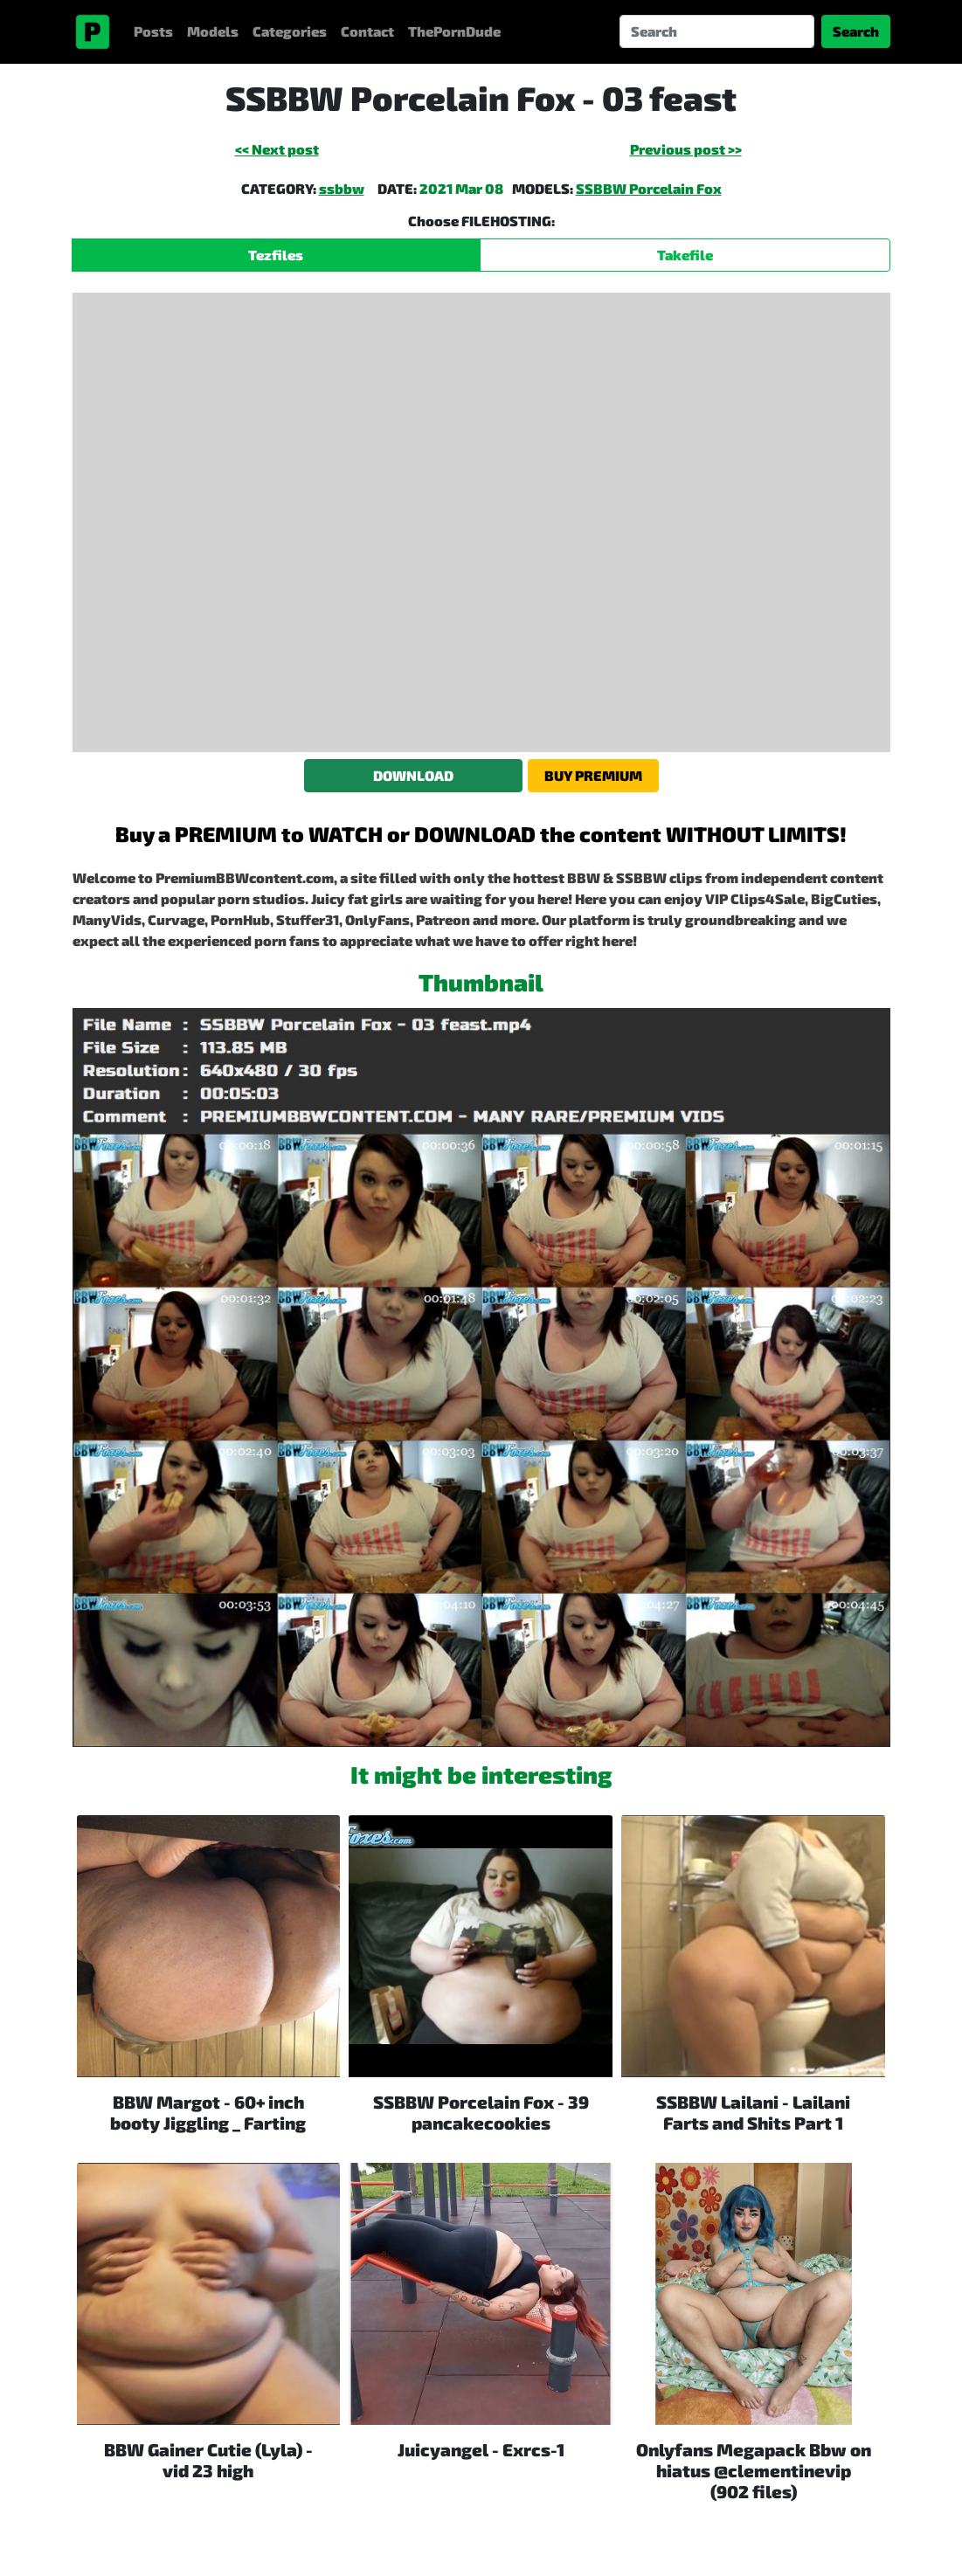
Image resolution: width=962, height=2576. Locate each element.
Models (213, 31)
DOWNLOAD (413, 775)
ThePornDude (454, 31)
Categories (290, 31)
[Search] (716, 31)
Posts (153, 31)
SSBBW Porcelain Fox (649, 188)
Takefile (685, 254)
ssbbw (341, 188)
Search (856, 31)
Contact (367, 31)
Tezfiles (275, 254)
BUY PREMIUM (593, 775)
